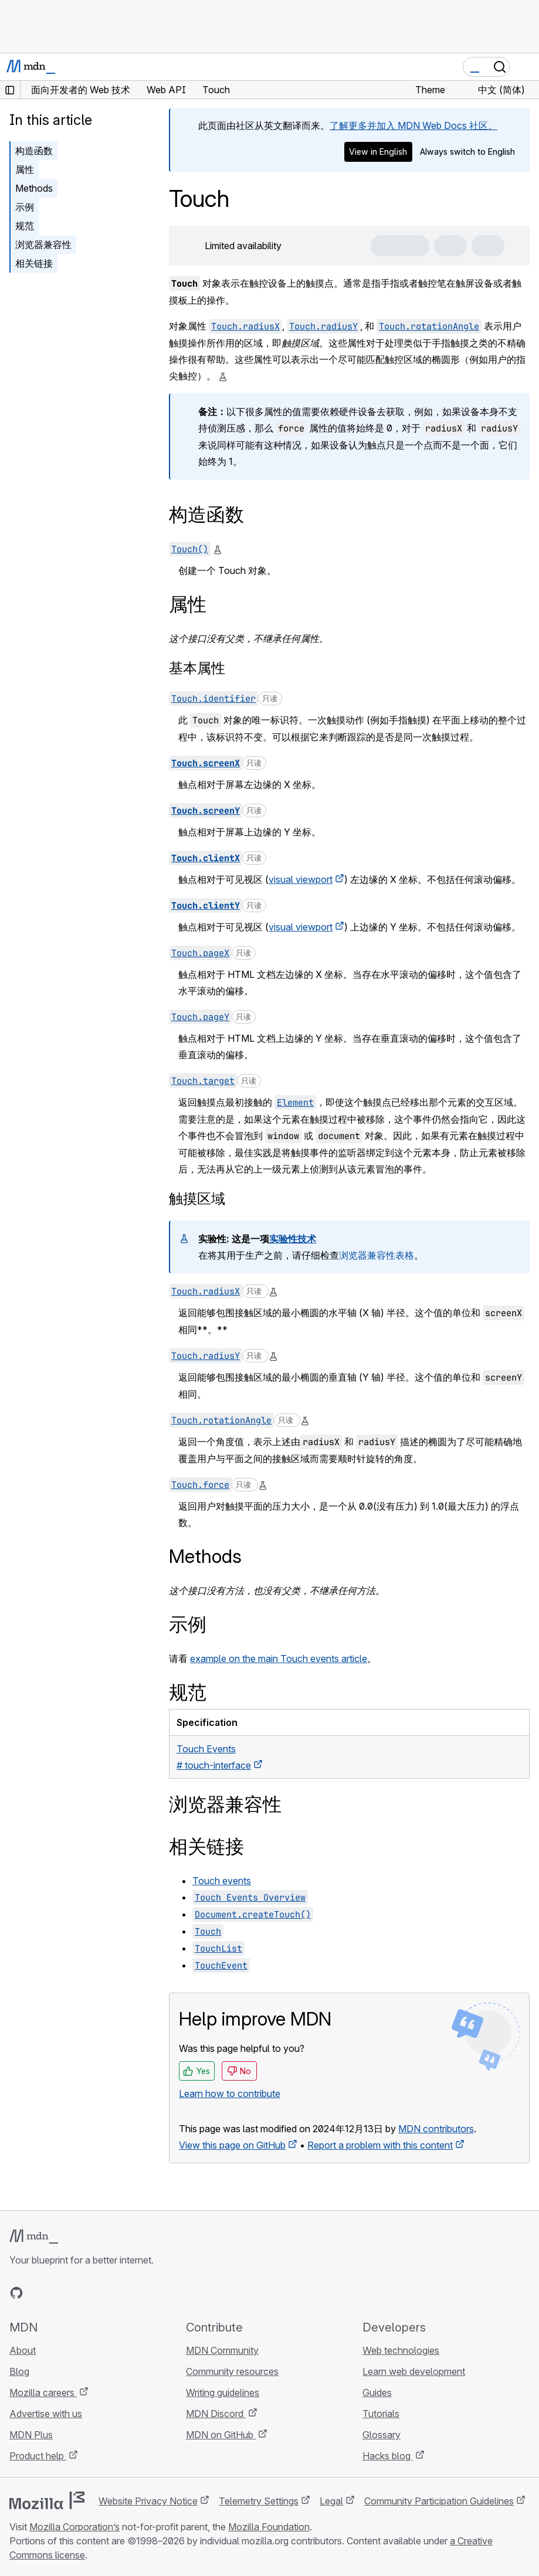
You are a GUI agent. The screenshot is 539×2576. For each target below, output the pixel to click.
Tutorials (380, 2413)
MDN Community (222, 2350)
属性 (24, 169)
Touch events (221, 1881)
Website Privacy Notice (148, 2501)
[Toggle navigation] (525, 66)
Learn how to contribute (229, 2093)
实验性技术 (292, 1239)
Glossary (381, 2435)
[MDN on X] (59, 2293)
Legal (331, 2501)
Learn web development (413, 2371)
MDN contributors (436, 2129)
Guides (377, 2392)
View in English (378, 152)
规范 (24, 226)
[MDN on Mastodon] (80, 2293)
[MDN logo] (33, 2237)
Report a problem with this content (380, 2145)
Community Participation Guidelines (439, 2501)
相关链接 (34, 263)
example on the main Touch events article (278, 1658)
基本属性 (197, 668)
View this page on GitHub (232, 2145)
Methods (34, 188)
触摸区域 (197, 1198)
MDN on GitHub (221, 2435)
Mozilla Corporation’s (74, 2527)
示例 (24, 207)
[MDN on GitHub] (16, 2293)
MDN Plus (31, 2435)
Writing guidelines (222, 2392)
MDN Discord (216, 2413)
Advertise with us (45, 2413)
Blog (19, 2371)
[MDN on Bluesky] (37, 2293)
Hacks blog (387, 2456)
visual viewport (301, 879)
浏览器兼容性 (43, 244)
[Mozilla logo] (46, 2500)
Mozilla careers (43, 2392)
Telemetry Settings (259, 2501)
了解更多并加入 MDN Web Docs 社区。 (413, 125)
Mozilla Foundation (269, 2527)
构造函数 (34, 151)
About (22, 2350)
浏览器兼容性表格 (376, 1255)
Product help (37, 2456)
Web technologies (400, 2350)
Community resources (232, 2371)
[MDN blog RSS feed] (101, 2293)
